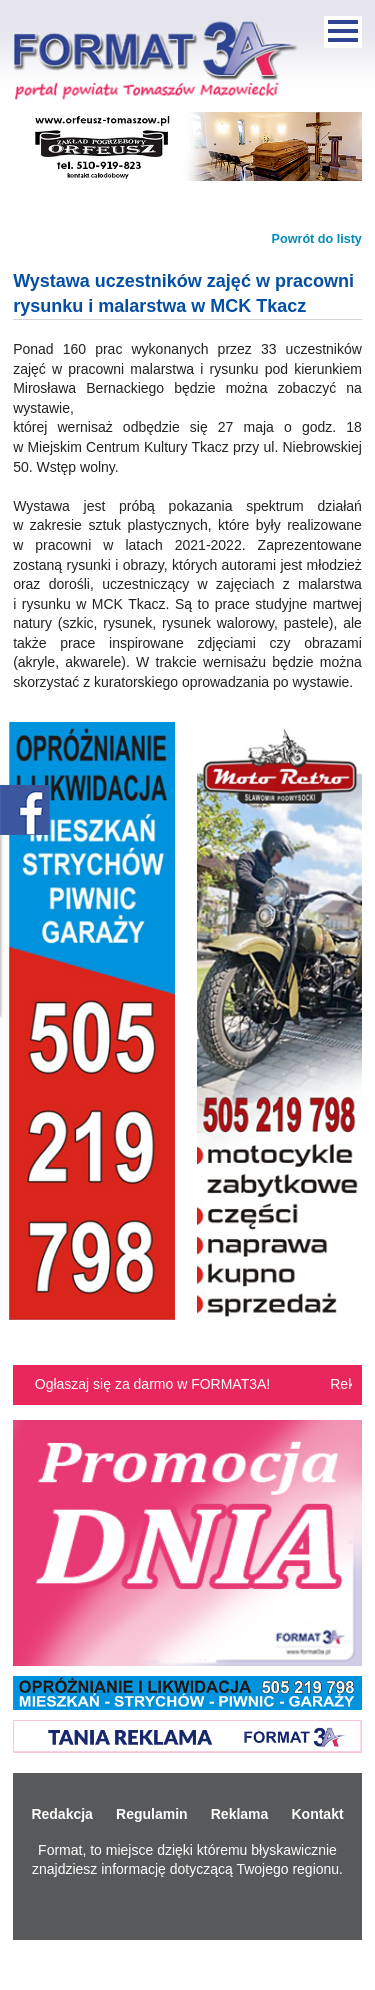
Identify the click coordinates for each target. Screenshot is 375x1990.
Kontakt (317, 1814)
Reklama (240, 1814)
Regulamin (152, 1814)
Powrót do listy (317, 239)
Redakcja (61, 1814)
